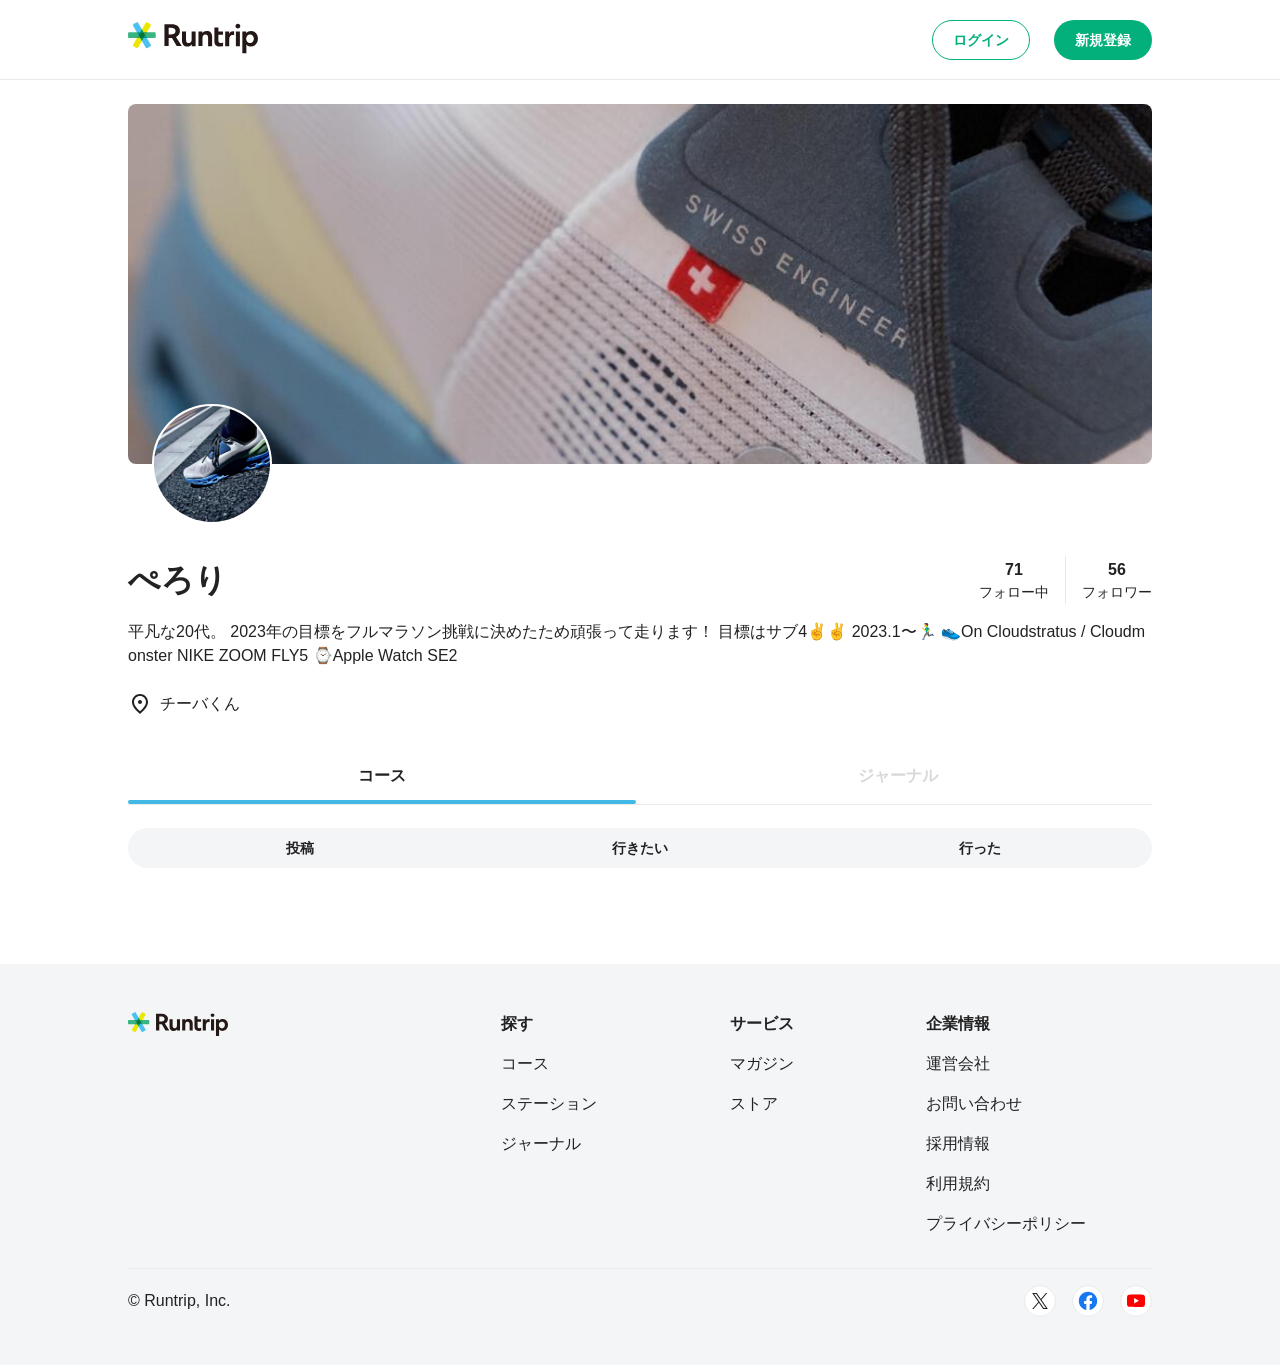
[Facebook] (1088, 1301)
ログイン (981, 40)
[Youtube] (1136, 1301)
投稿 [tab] (300, 848)
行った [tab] (980, 848)
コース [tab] (382, 775)
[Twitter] (1040, 1301)
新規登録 (1103, 40)
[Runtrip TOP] (193, 39)
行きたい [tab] (640, 848)
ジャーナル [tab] (898, 775)
